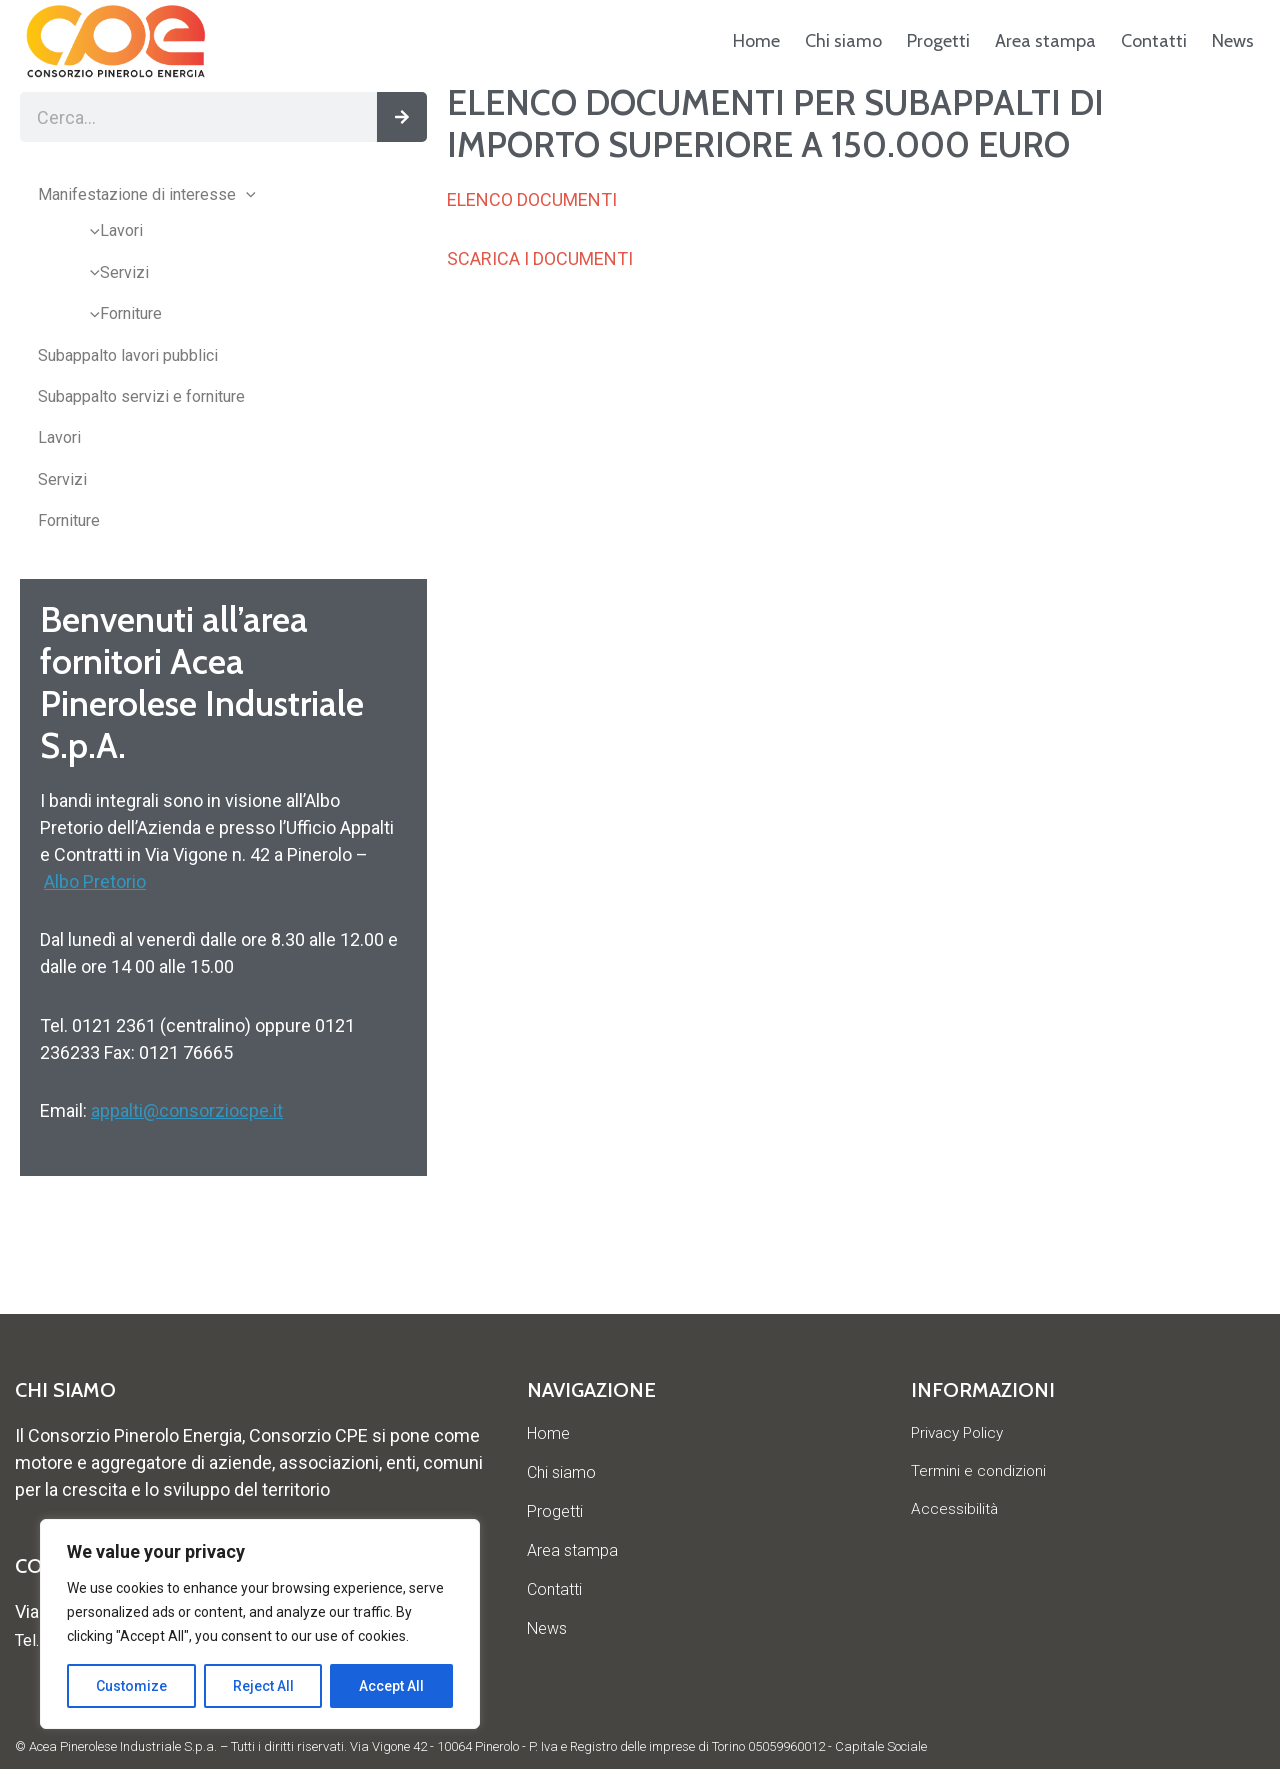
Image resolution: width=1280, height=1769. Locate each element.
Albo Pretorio (95, 881)
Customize (131, 1686)
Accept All (391, 1686)
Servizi (114, 272)
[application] (246, 194)
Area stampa (1045, 41)
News (1233, 41)
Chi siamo (843, 41)
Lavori (111, 230)
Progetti (938, 41)
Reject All (263, 1686)
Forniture (121, 313)
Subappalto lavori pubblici (128, 355)
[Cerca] (402, 117)
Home (756, 41)
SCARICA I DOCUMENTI (540, 258)
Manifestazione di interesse (147, 194)
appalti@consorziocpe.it (187, 1110)
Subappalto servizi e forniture (141, 396)
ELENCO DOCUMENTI (532, 199)
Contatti (1154, 41)
